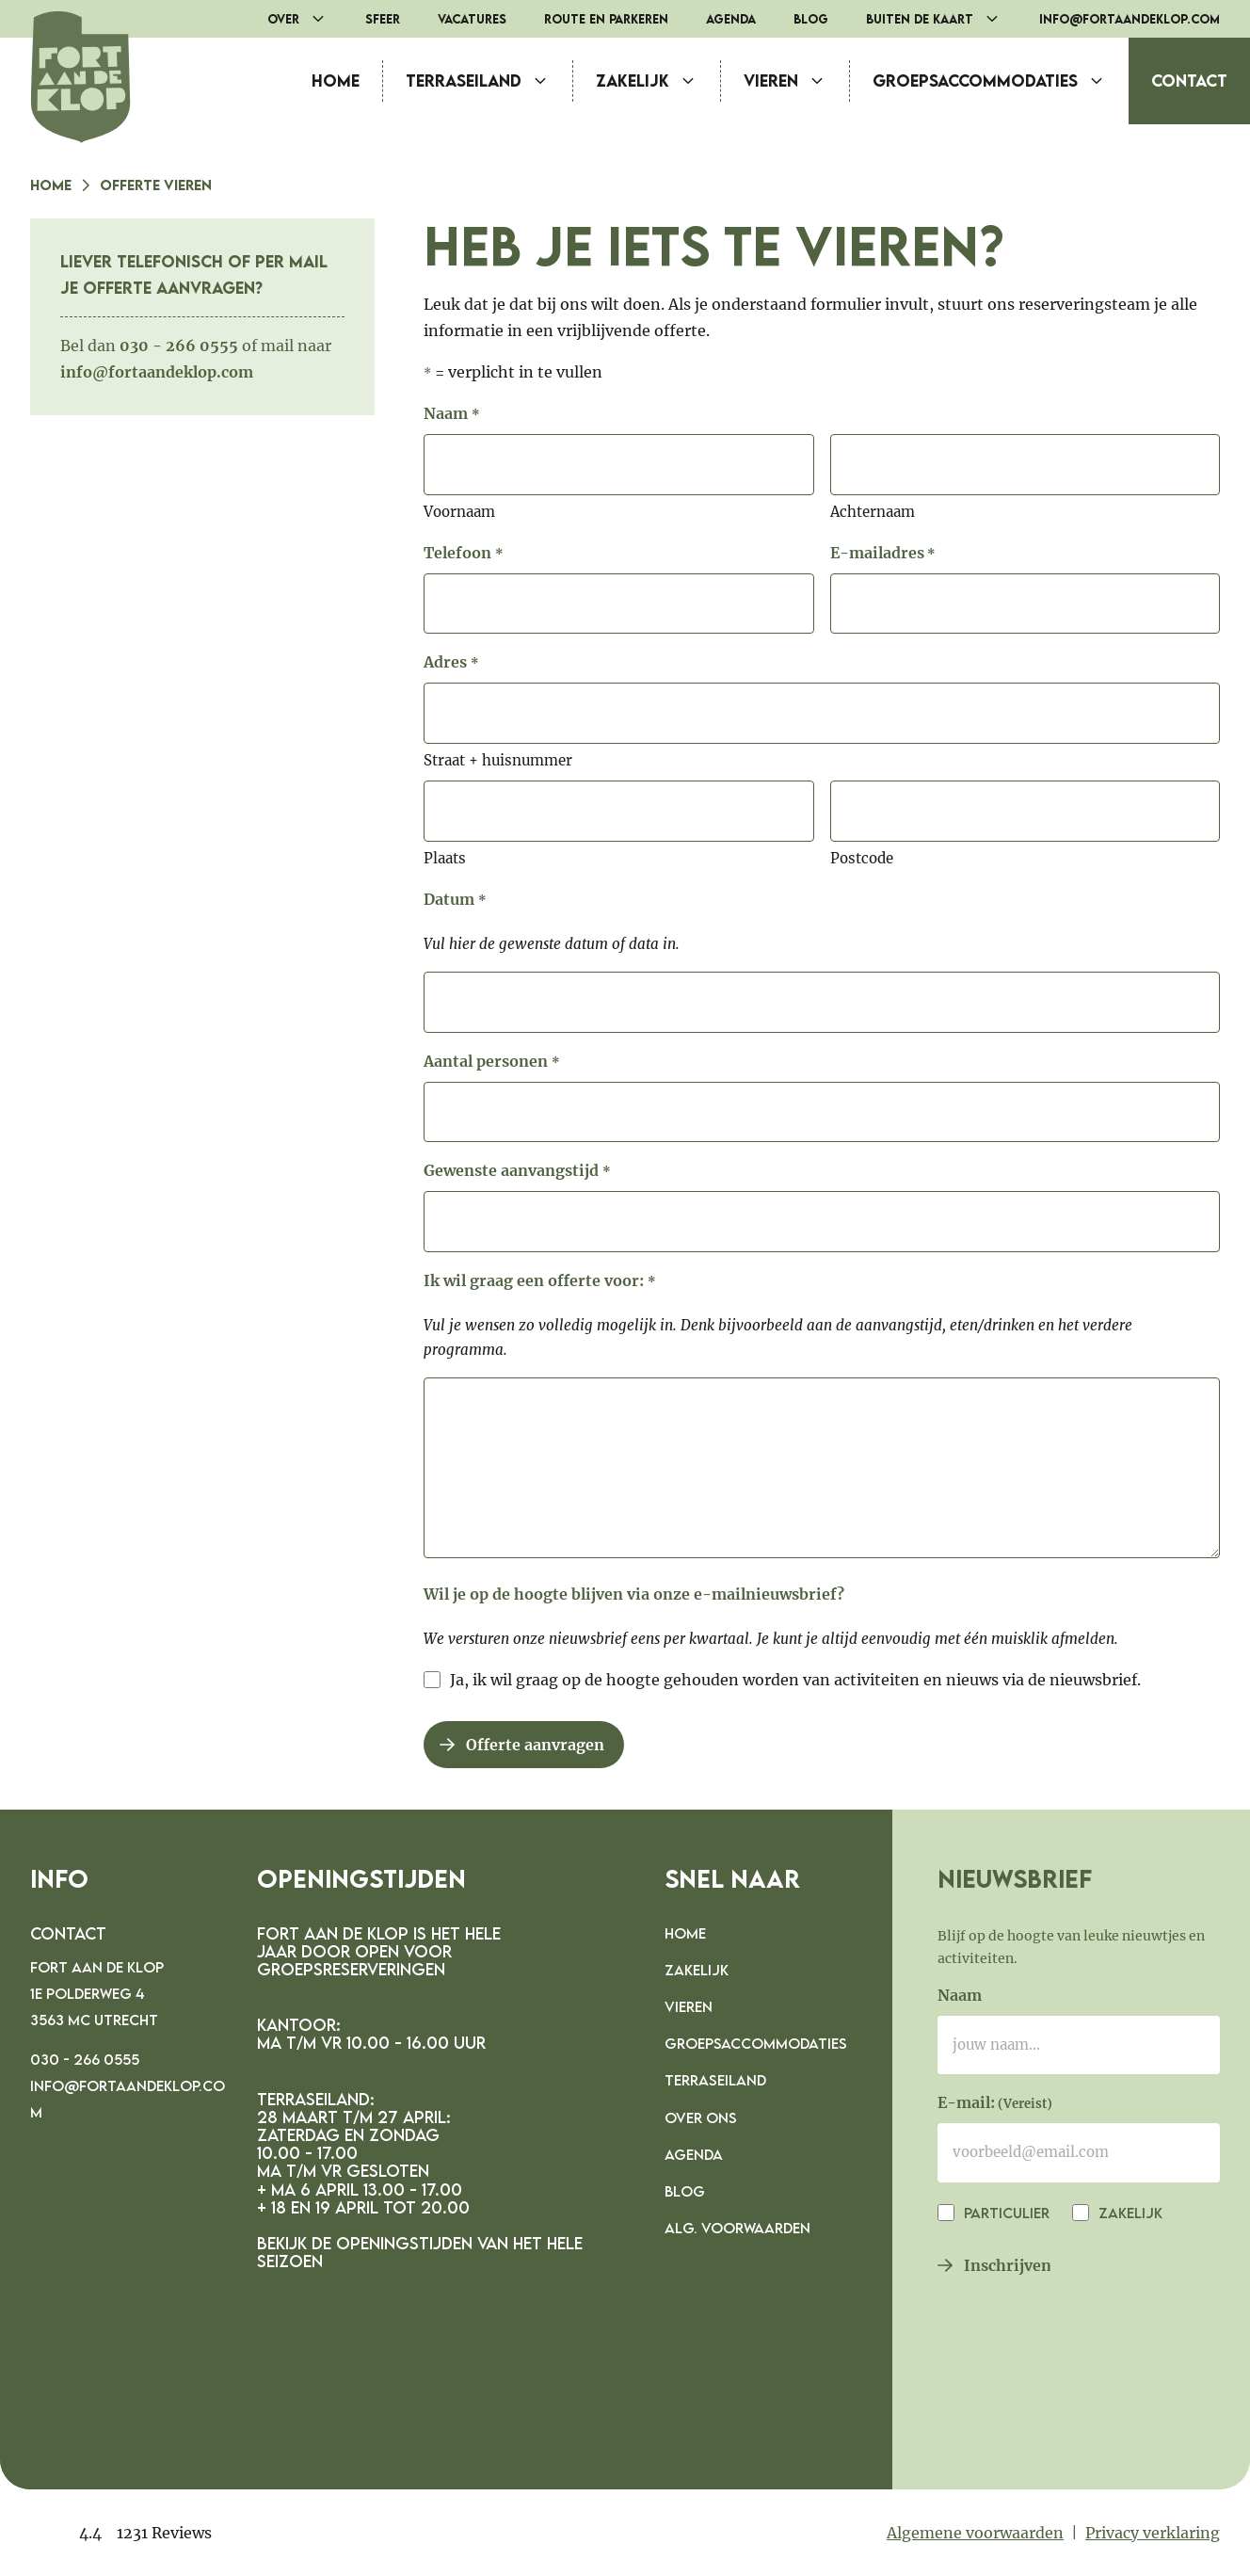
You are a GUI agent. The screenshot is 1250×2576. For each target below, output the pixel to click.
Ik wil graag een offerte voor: (539, 1282)
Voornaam (459, 512)
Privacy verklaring (1152, 2532)
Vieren (796, 81)
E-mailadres (883, 554)
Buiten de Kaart (943, 19)
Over (306, 19)
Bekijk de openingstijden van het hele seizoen (420, 2252)
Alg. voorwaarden (737, 2227)
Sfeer (382, 18)
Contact (1189, 80)
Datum (455, 901)
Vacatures (472, 18)
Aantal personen (491, 1063)
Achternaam (872, 512)
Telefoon (463, 554)
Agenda (731, 18)
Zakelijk (658, 81)
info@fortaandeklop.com (1129, 18)
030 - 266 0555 (84, 2059)
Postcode (861, 858)
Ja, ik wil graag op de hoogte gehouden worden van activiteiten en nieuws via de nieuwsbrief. (795, 1679)
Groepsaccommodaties (1001, 81)
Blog (810, 18)
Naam (960, 1995)
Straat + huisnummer (498, 760)
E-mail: (995, 2104)
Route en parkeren (606, 18)
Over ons (701, 2117)
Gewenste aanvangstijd (517, 1172)
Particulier (1005, 2212)
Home (336, 80)
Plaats (445, 858)
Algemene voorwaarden (975, 2532)
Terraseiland (489, 81)
